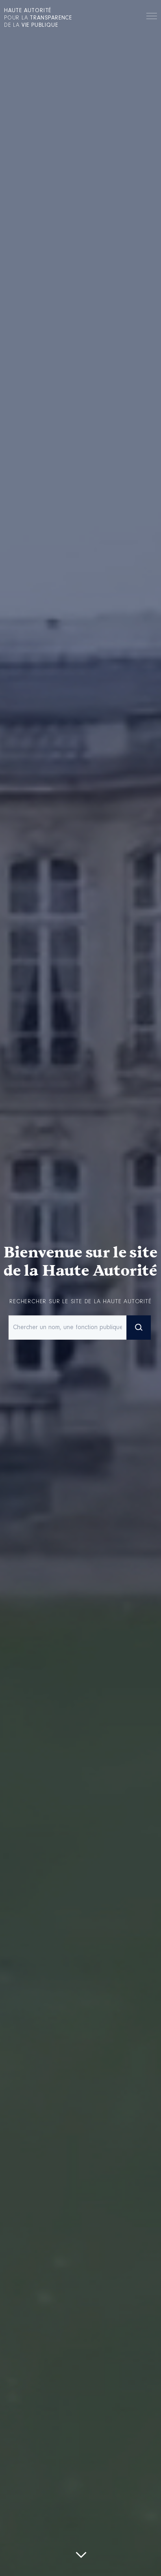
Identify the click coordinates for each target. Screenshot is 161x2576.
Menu (151, 17)
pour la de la (38, 18)
